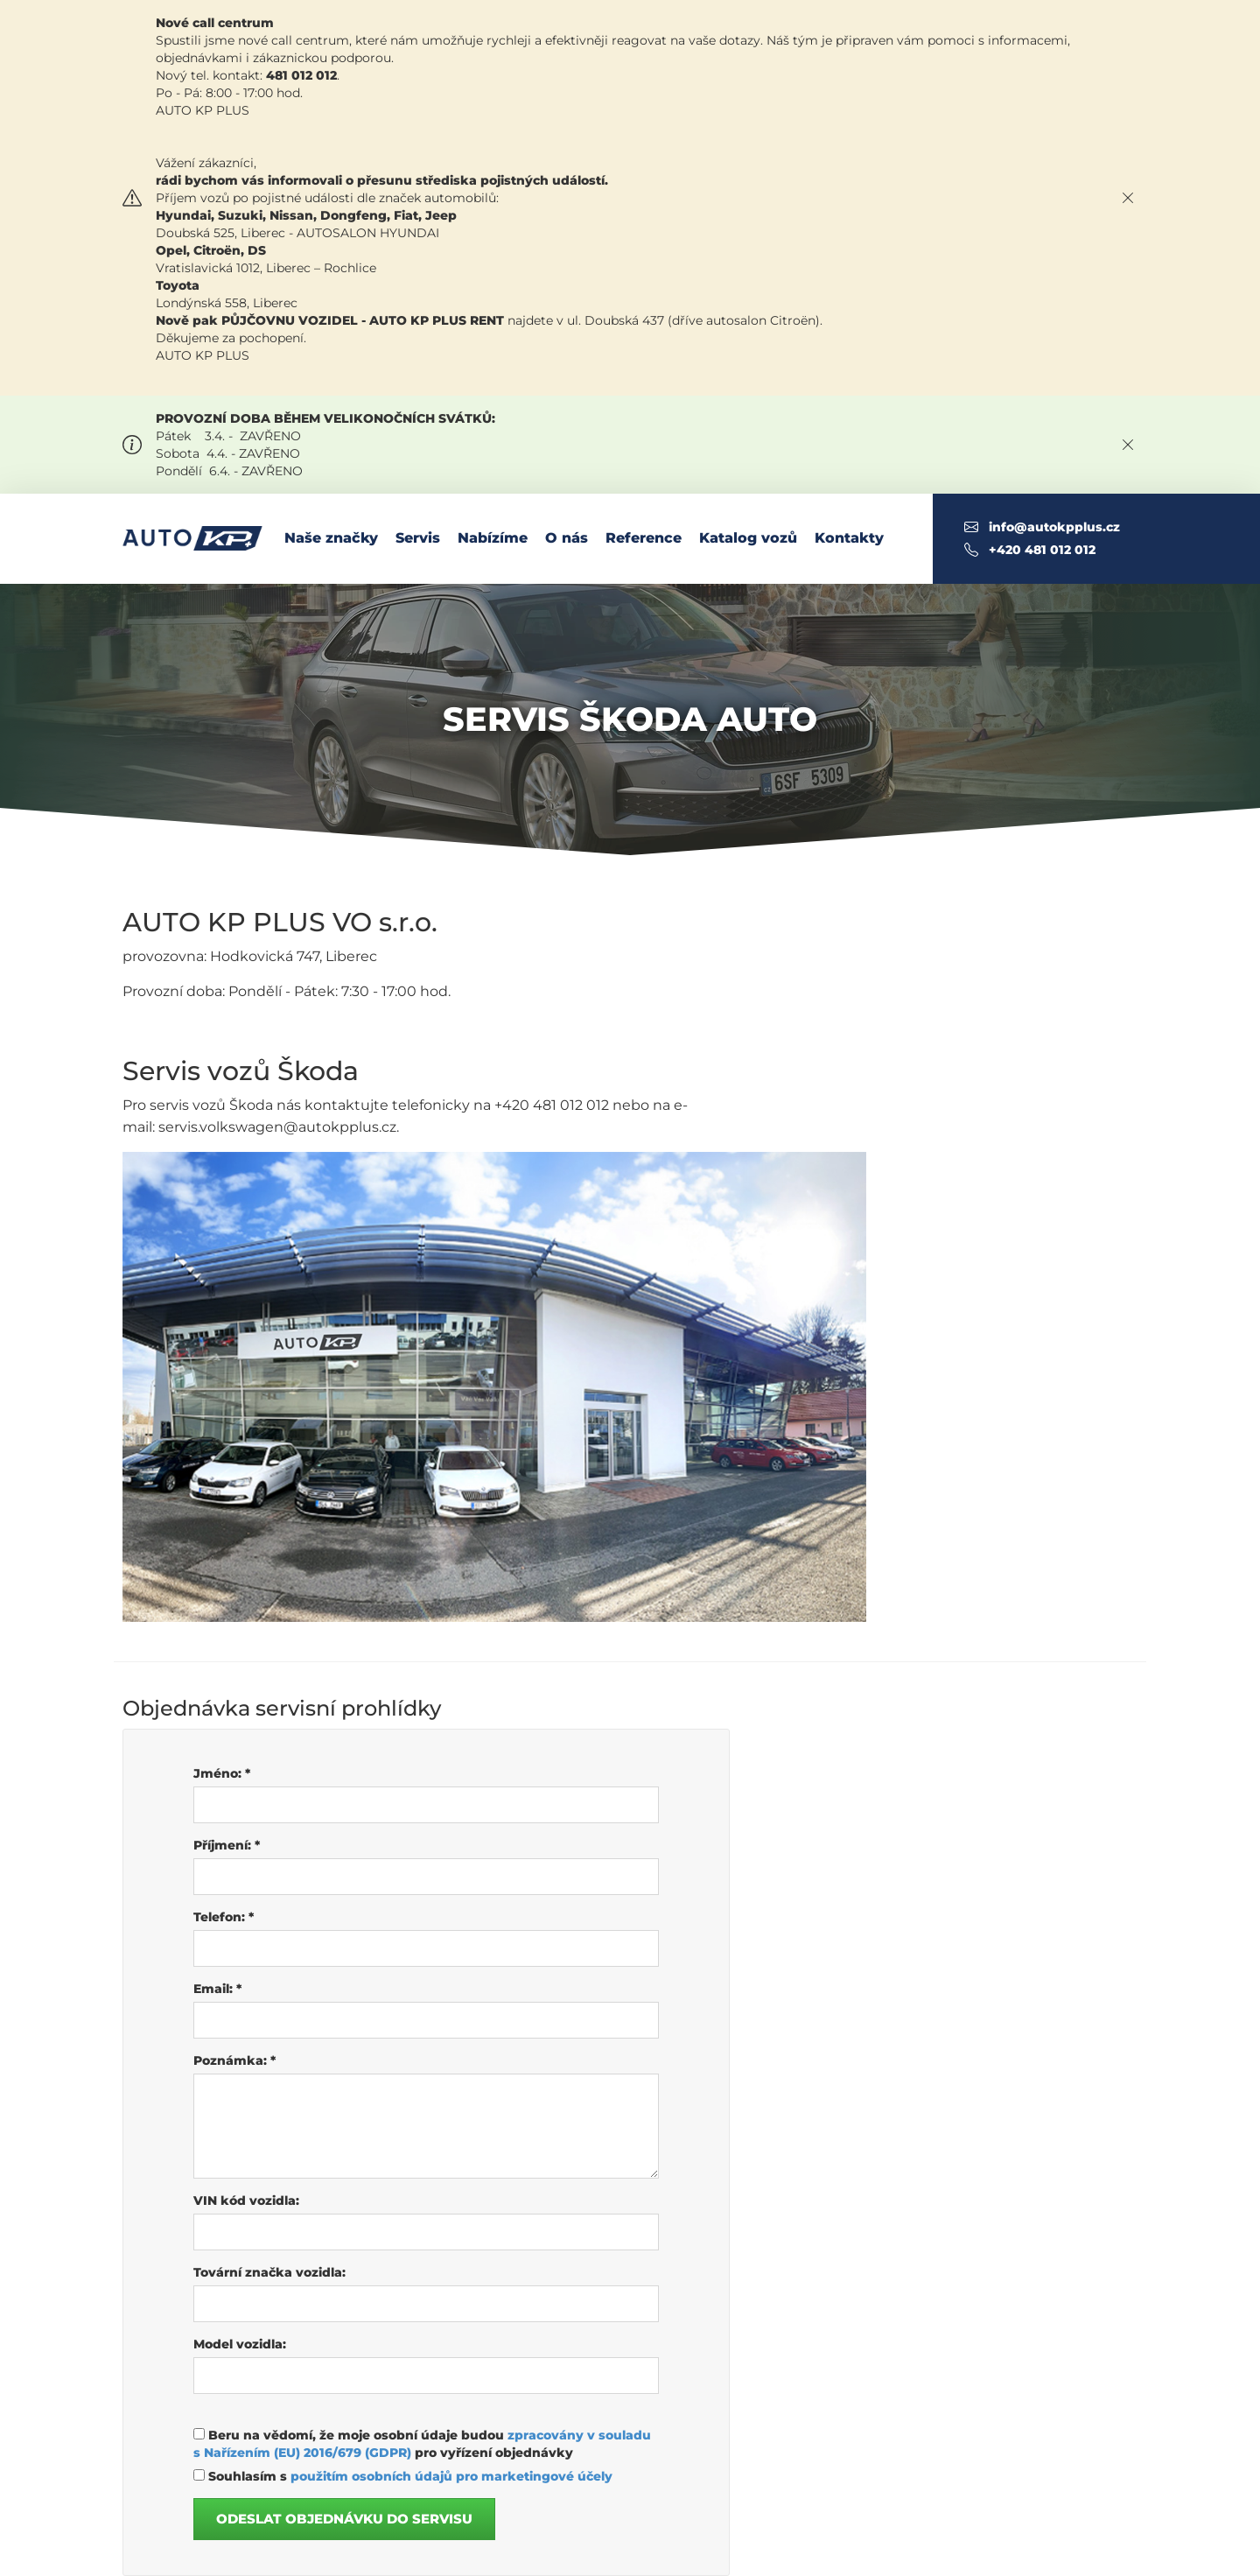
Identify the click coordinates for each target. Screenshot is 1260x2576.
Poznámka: (234, 2060)
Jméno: (221, 1773)
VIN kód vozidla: (246, 2200)
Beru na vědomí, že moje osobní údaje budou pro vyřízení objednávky (422, 2443)
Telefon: (223, 1917)
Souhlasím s (402, 2476)
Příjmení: (226, 1845)
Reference (644, 538)
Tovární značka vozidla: (269, 2272)
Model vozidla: (239, 2344)
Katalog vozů (748, 538)
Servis (418, 538)
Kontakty (849, 538)
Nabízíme (493, 538)
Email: (217, 1989)
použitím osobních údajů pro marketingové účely (451, 2476)
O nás (566, 538)
